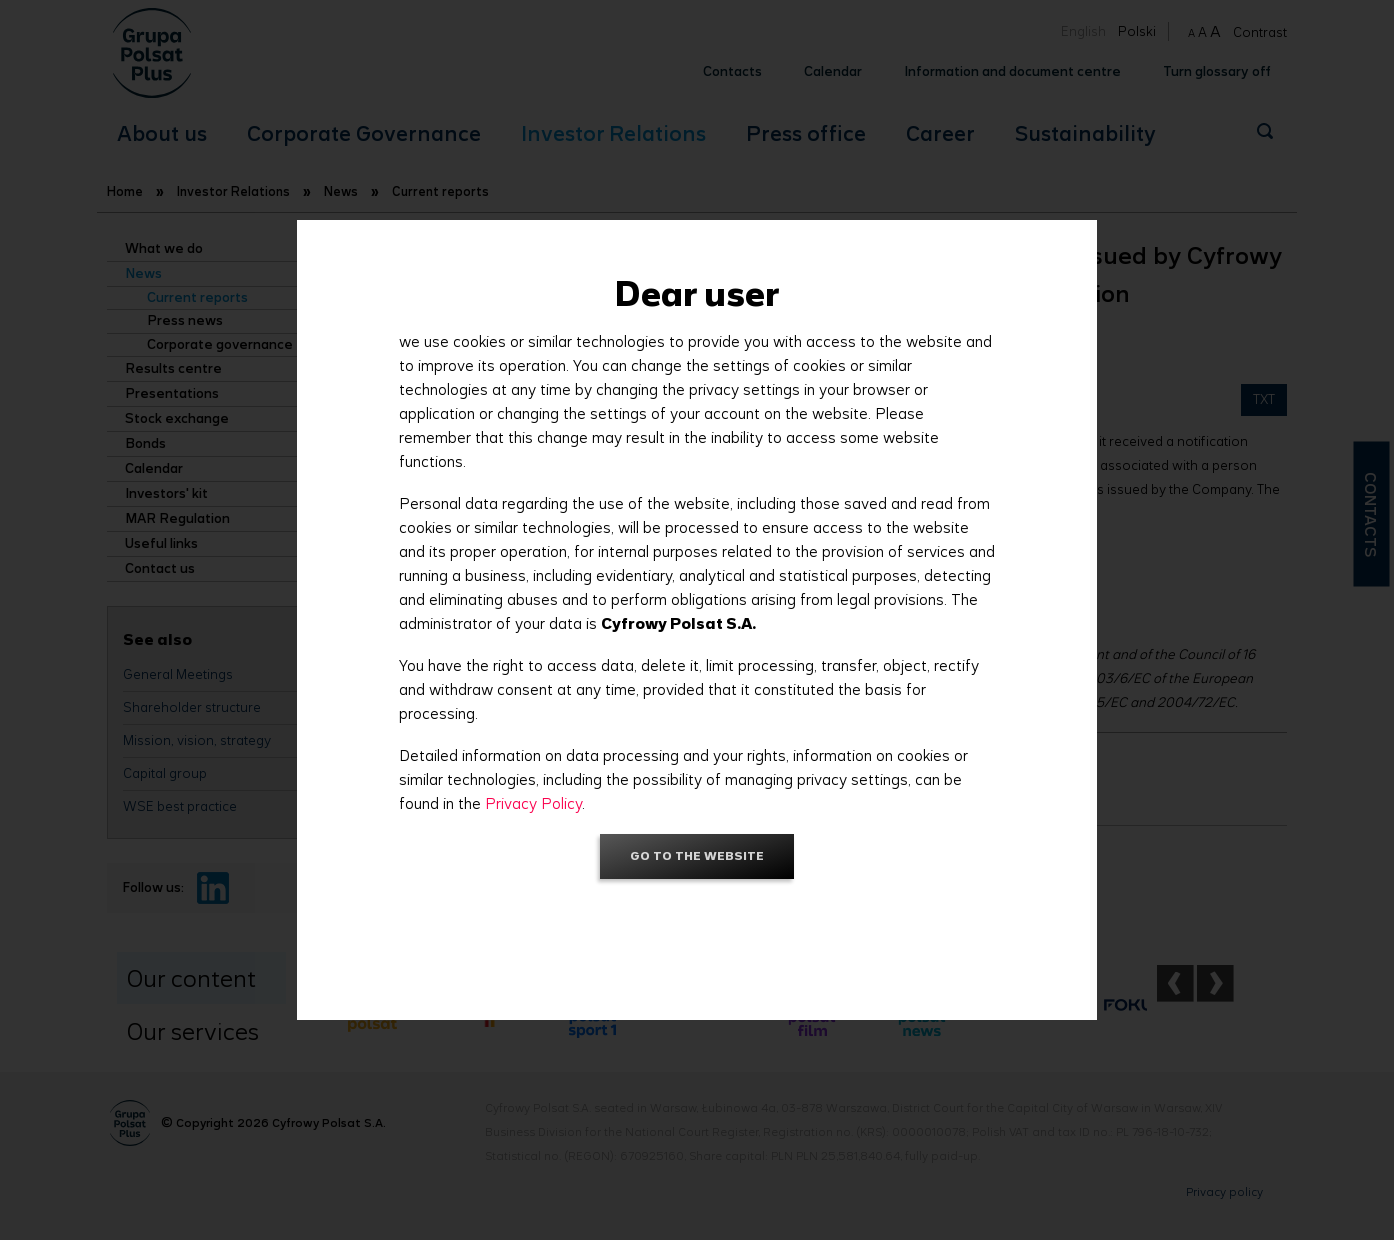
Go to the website (697, 855)
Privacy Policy (533, 803)
